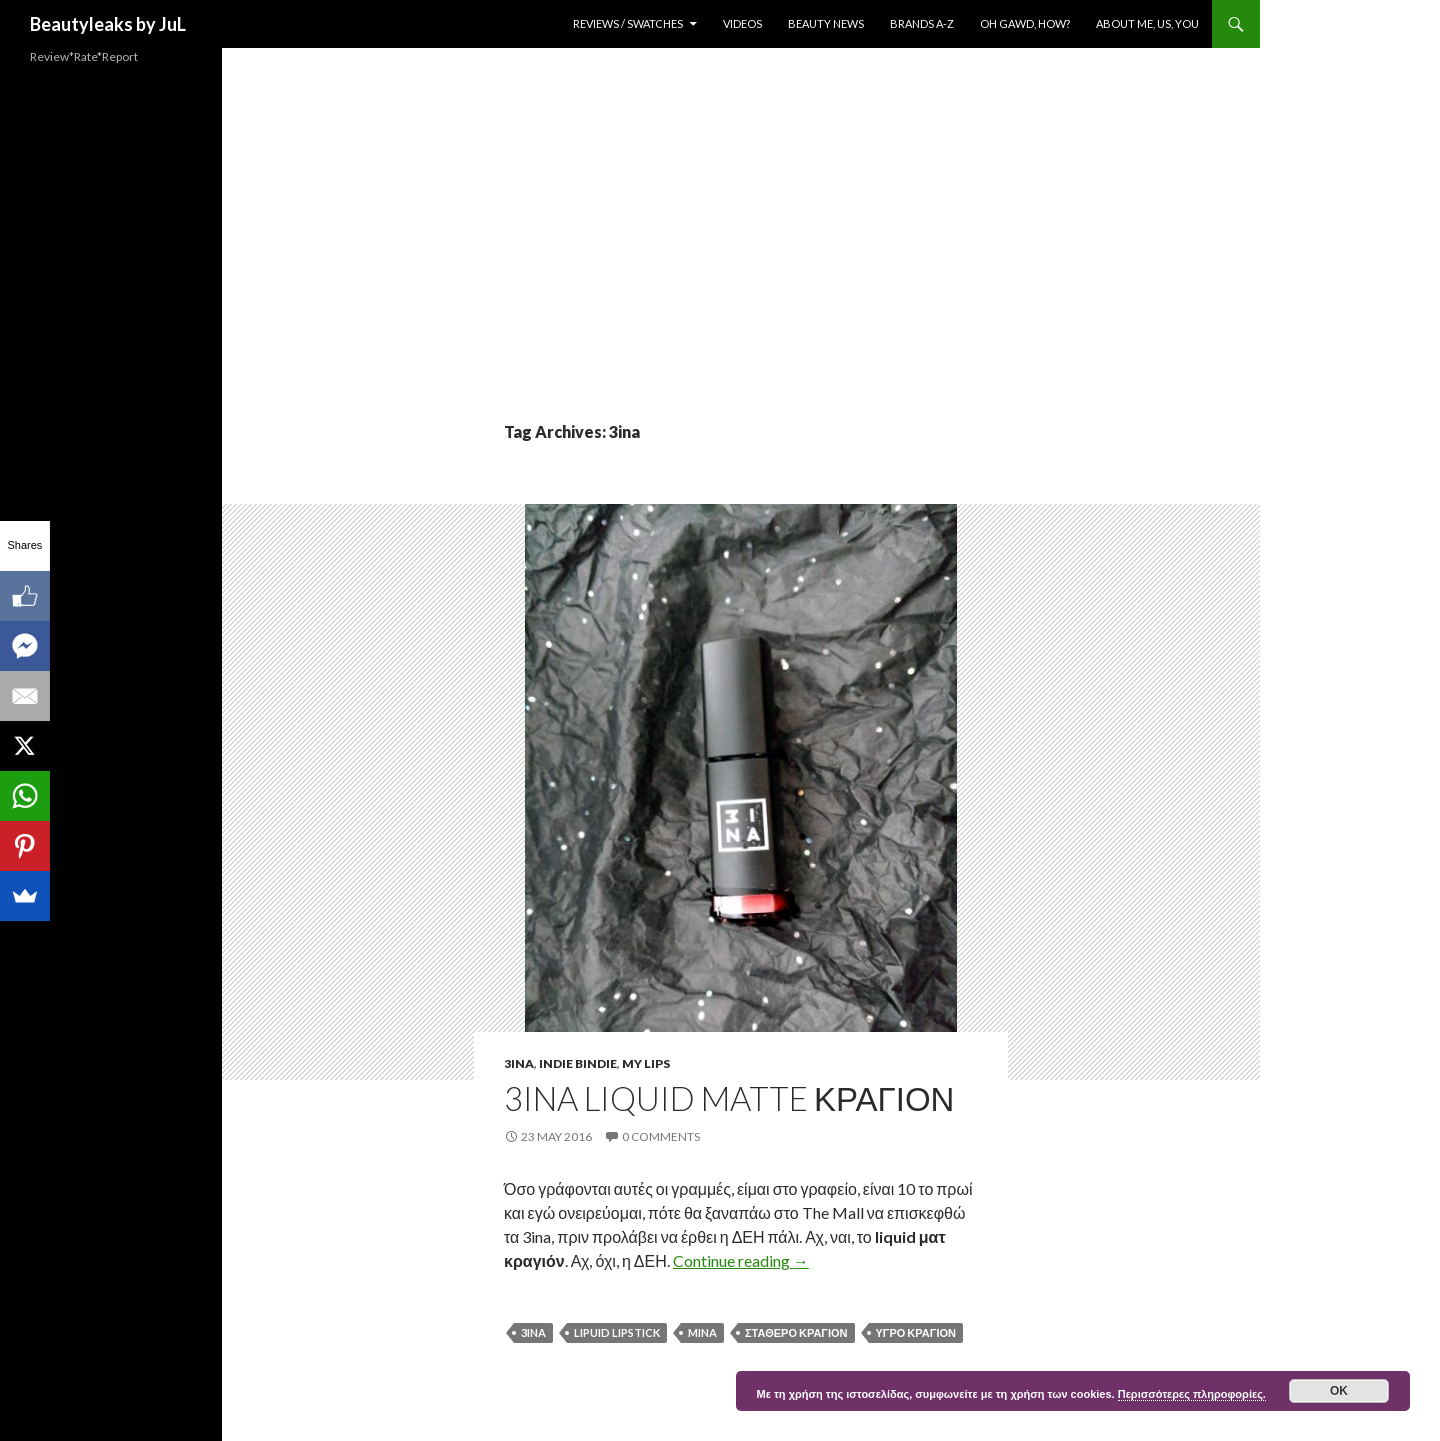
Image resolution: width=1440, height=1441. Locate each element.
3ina (519, 1063)
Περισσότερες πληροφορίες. (1192, 1394)
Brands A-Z (922, 23)
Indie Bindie (578, 1063)
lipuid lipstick (617, 1332)
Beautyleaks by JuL (108, 24)
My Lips (646, 1063)
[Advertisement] (741, 270)
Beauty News (826, 23)
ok (1339, 1391)
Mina (702, 1332)
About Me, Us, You (1147, 23)
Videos (742, 23)
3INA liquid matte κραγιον (729, 1098)
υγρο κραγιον (916, 1332)
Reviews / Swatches (628, 23)
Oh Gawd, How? (1025, 23)
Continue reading (741, 1260)
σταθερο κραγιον (796, 1332)
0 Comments (661, 1136)
